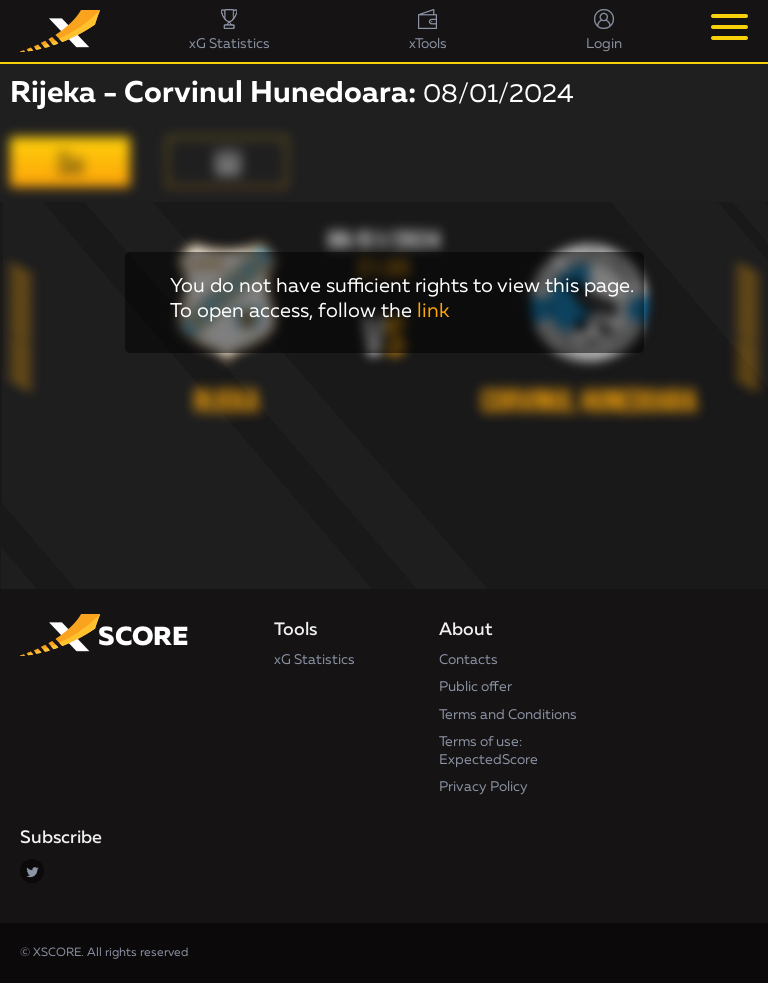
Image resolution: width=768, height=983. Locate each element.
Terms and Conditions (508, 715)
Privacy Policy (483, 787)
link (433, 311)
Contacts (468, 660)
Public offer (475, 687)
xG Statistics (314, 660)
